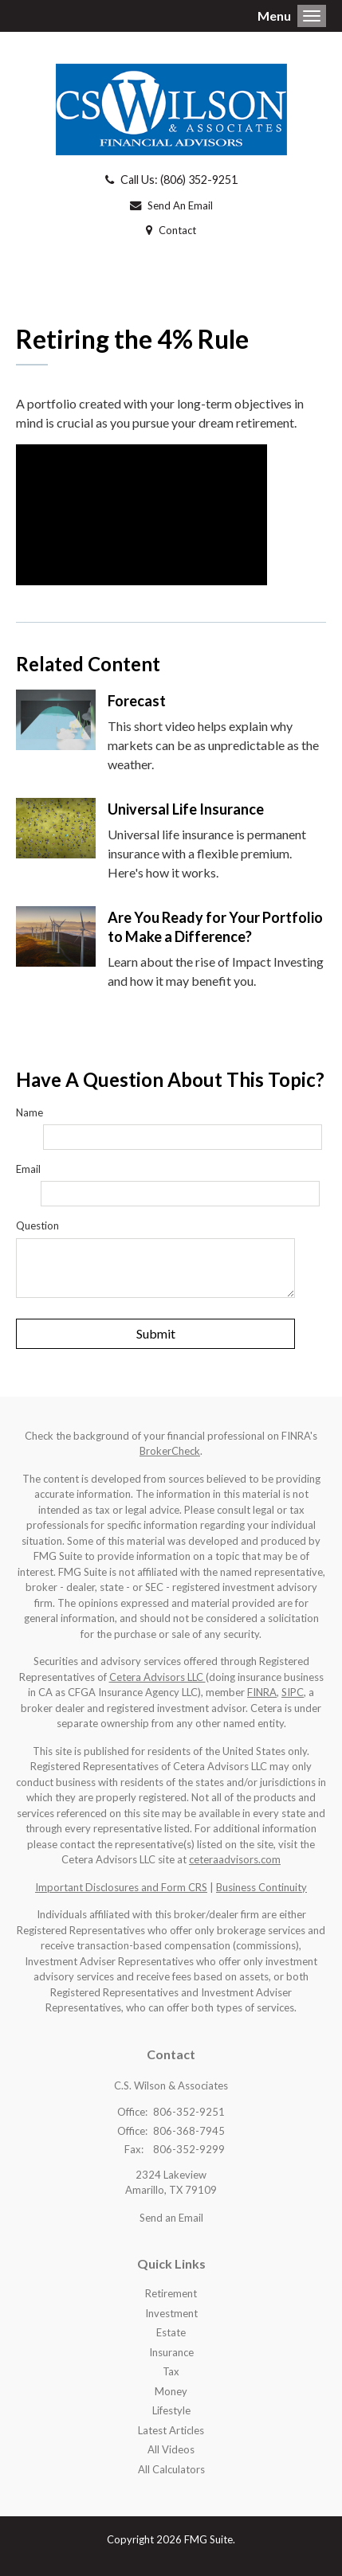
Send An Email (180, 205)
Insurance (171, 2352)
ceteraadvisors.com (235, 1859)
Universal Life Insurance (186, 809)
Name (29, 1112)
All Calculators (171, 2469)
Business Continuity (261, 1887)
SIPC (292, 1692)
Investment (171, 2313)
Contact (177, 230)
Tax (171, 2371)
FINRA (262, 1692)
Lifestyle (171, 2410)
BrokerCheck (170, 1450)
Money (171, 2391)
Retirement (171, 2293)
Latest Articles (171, 2430)
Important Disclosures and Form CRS (121, 1887)
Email (28, 1169)
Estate (171, 2332)
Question (37, 1225)
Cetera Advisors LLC (157, 1677)
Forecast (137, 700)
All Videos (171, 2449)
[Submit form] (155, 1334)
